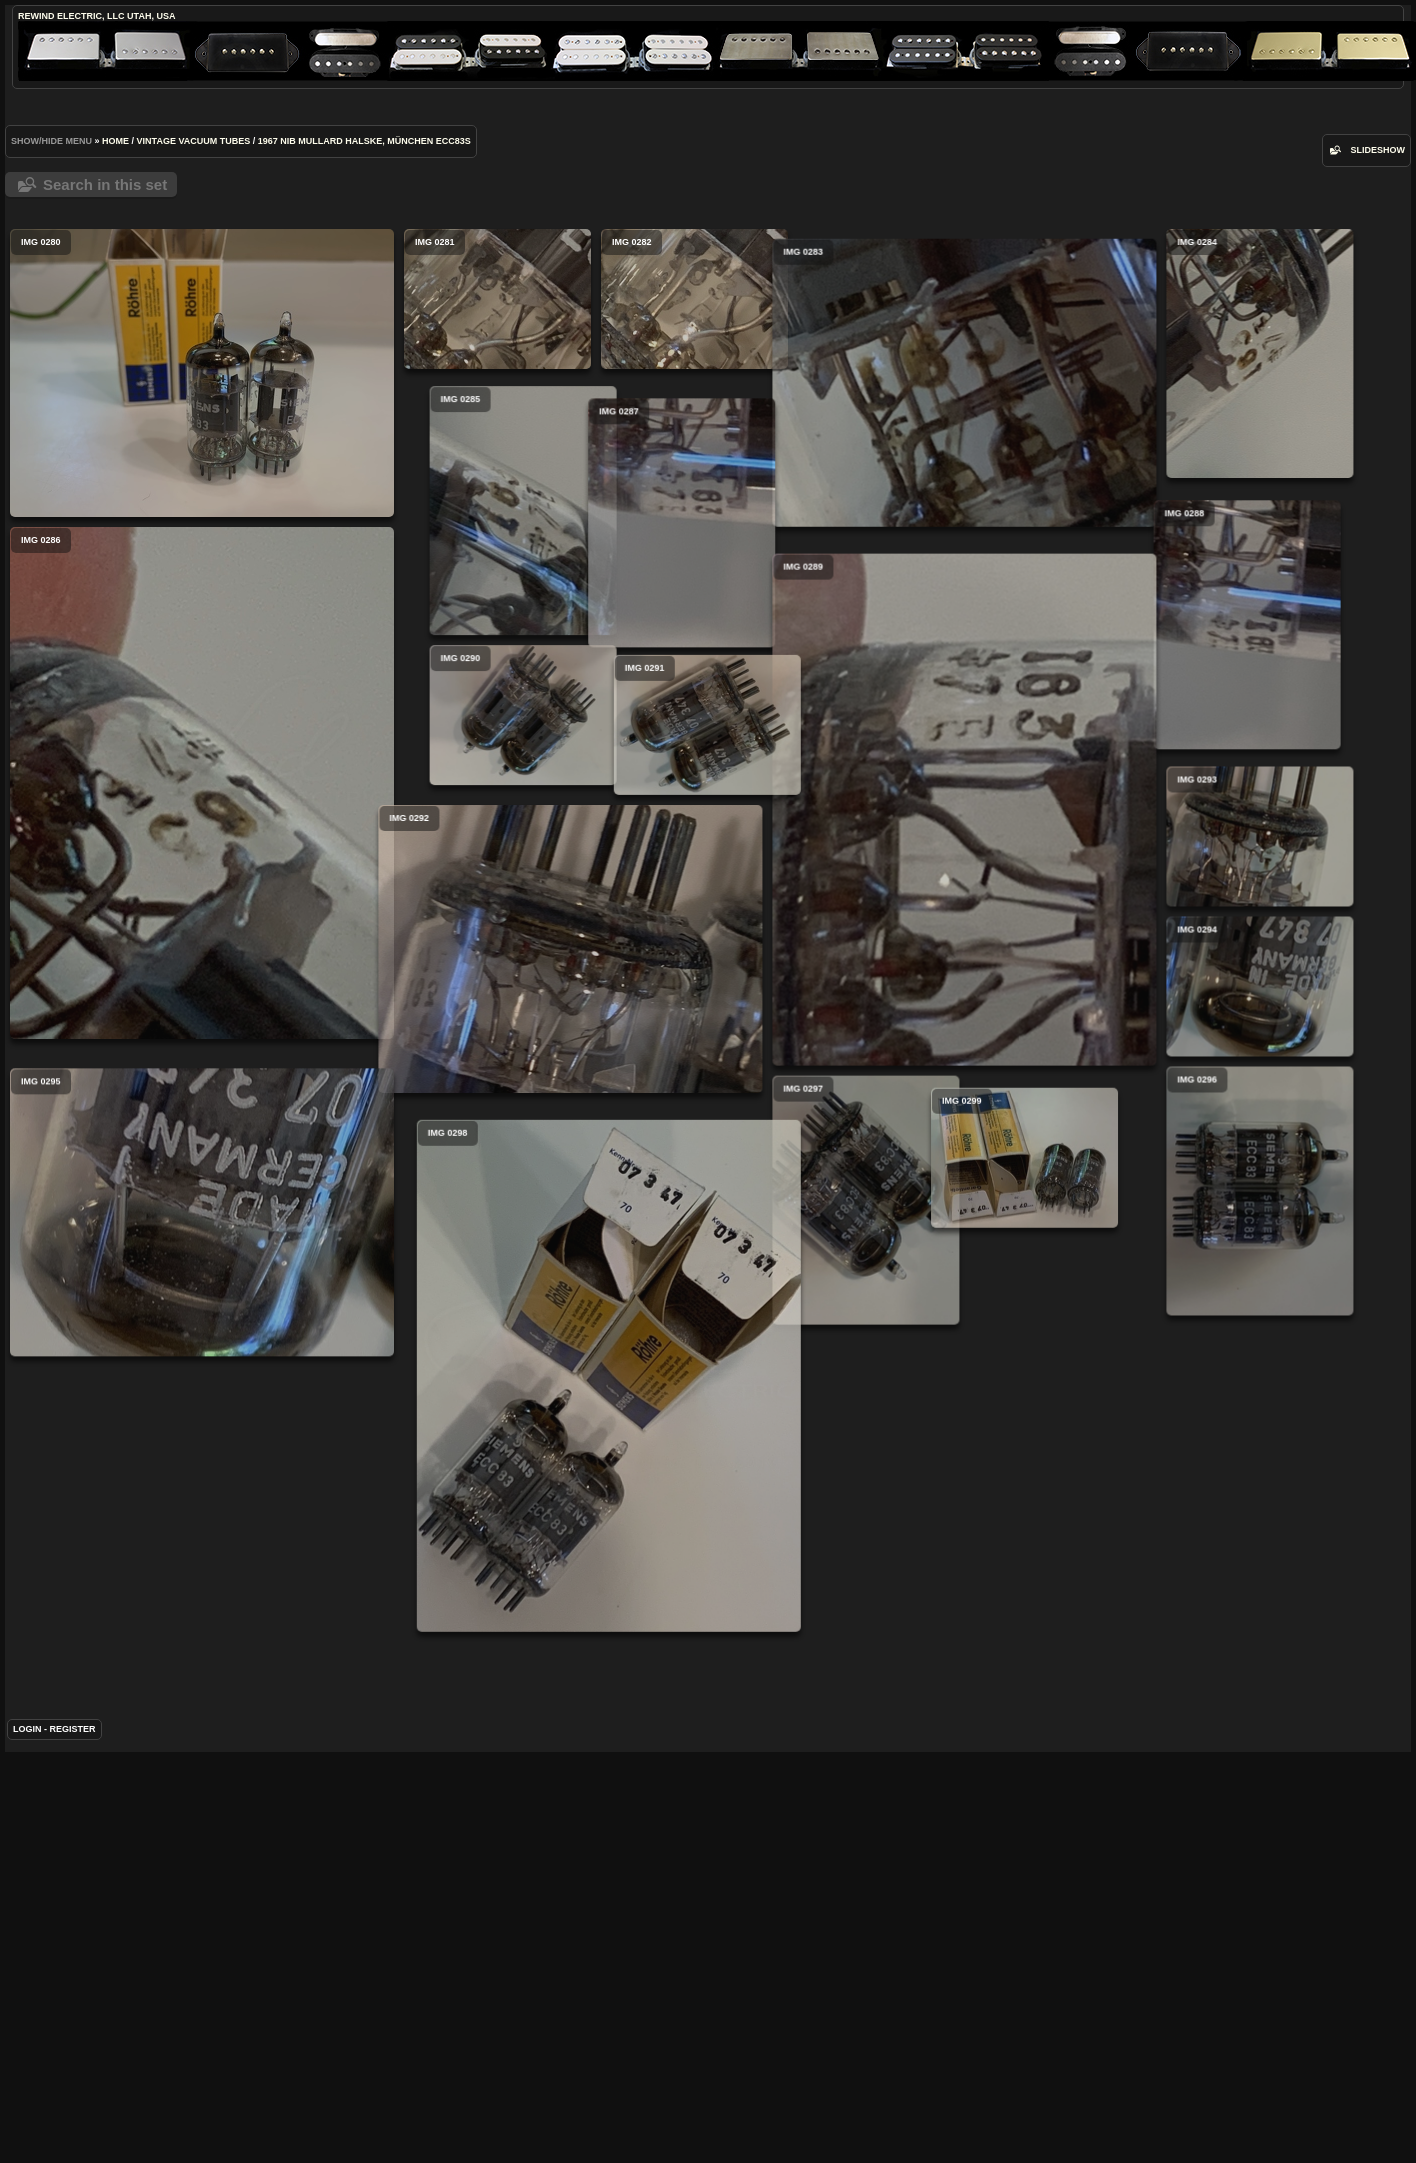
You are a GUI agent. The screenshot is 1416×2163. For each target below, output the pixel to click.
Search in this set (105, 184)
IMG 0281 (497, 299)
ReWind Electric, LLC (71, 16)
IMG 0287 (603, 641)
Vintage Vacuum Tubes (194, 141)
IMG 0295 (202, 1331)
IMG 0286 (202, 783)
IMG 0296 (1103, 1310)
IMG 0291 (785, 828)
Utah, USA (151, 16)
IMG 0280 (202, 373)
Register (73, 1855)
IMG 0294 (1103, 1106)
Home (115, 141)
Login (27, 1855)
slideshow (1377, 150)
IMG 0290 (679, 758)
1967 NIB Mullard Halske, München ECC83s (364, 141)
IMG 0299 (632, 1395)
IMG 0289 (808, 972)
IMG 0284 (1103, 353)
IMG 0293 (1103, 956)
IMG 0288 (1012, 699)
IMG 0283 (808, 442)
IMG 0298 (687, 1582)
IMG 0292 (414, 1053)
